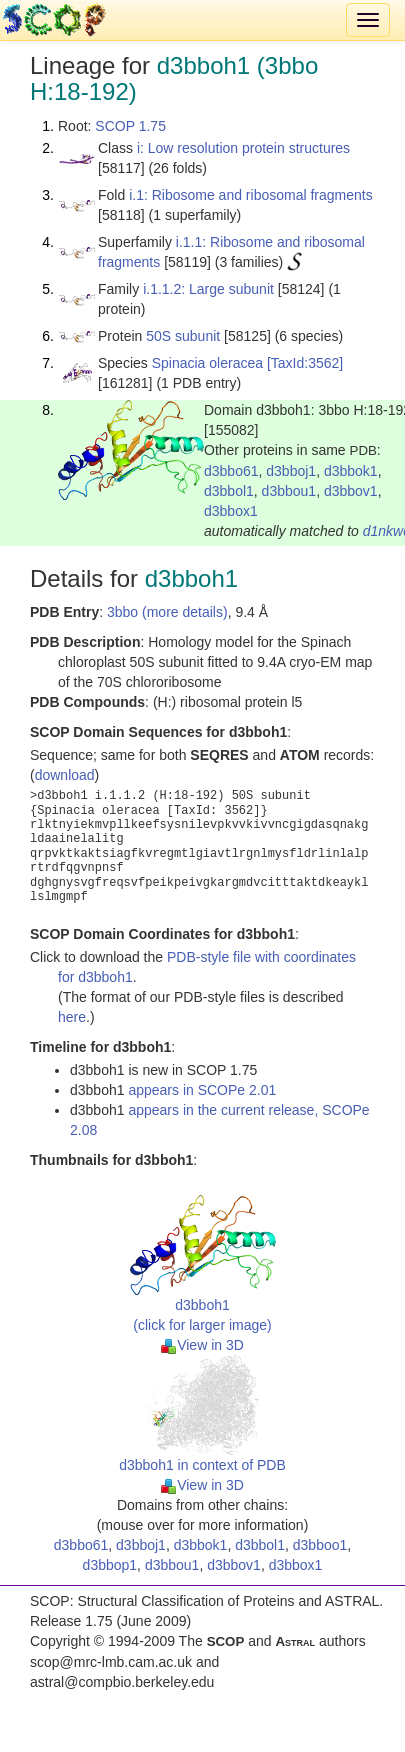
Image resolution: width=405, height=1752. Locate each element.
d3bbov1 (351, 491)
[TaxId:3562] (305, 363)
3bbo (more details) (167, 612)
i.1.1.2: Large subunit (208, 289)
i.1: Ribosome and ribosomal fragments (251, 195)
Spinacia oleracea (207, 363)
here (72, 1017)
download (65, 775)
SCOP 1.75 (130, 126)
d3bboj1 (291, 471)
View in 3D (202, 1345)
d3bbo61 (231, 471)
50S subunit (183, 336)
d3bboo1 (320, 1545)
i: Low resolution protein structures (243, 148)
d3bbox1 (231, 511)
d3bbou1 (289, 491)
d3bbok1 (351, 471)
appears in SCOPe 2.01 (202, 1090)
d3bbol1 (229, 491)
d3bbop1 (110, 1565)
